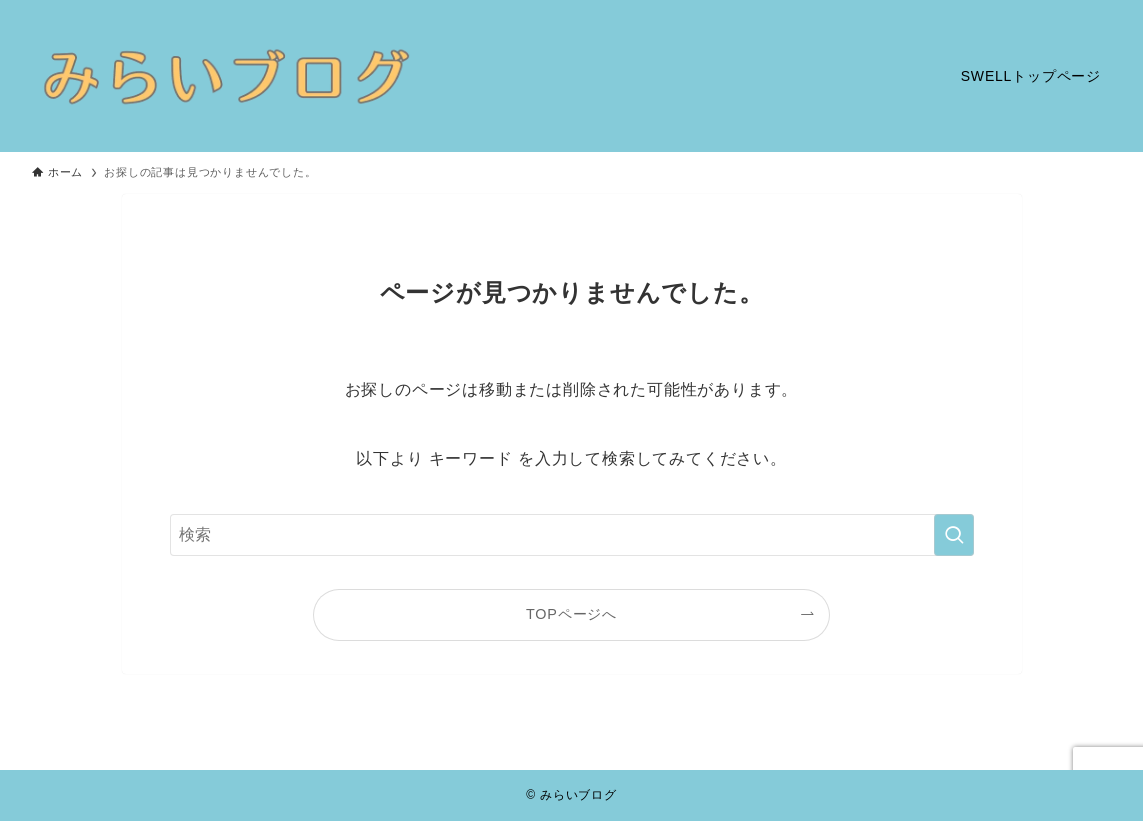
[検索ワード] (572, 535)
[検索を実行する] (954, 535)
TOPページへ (571, 614)
